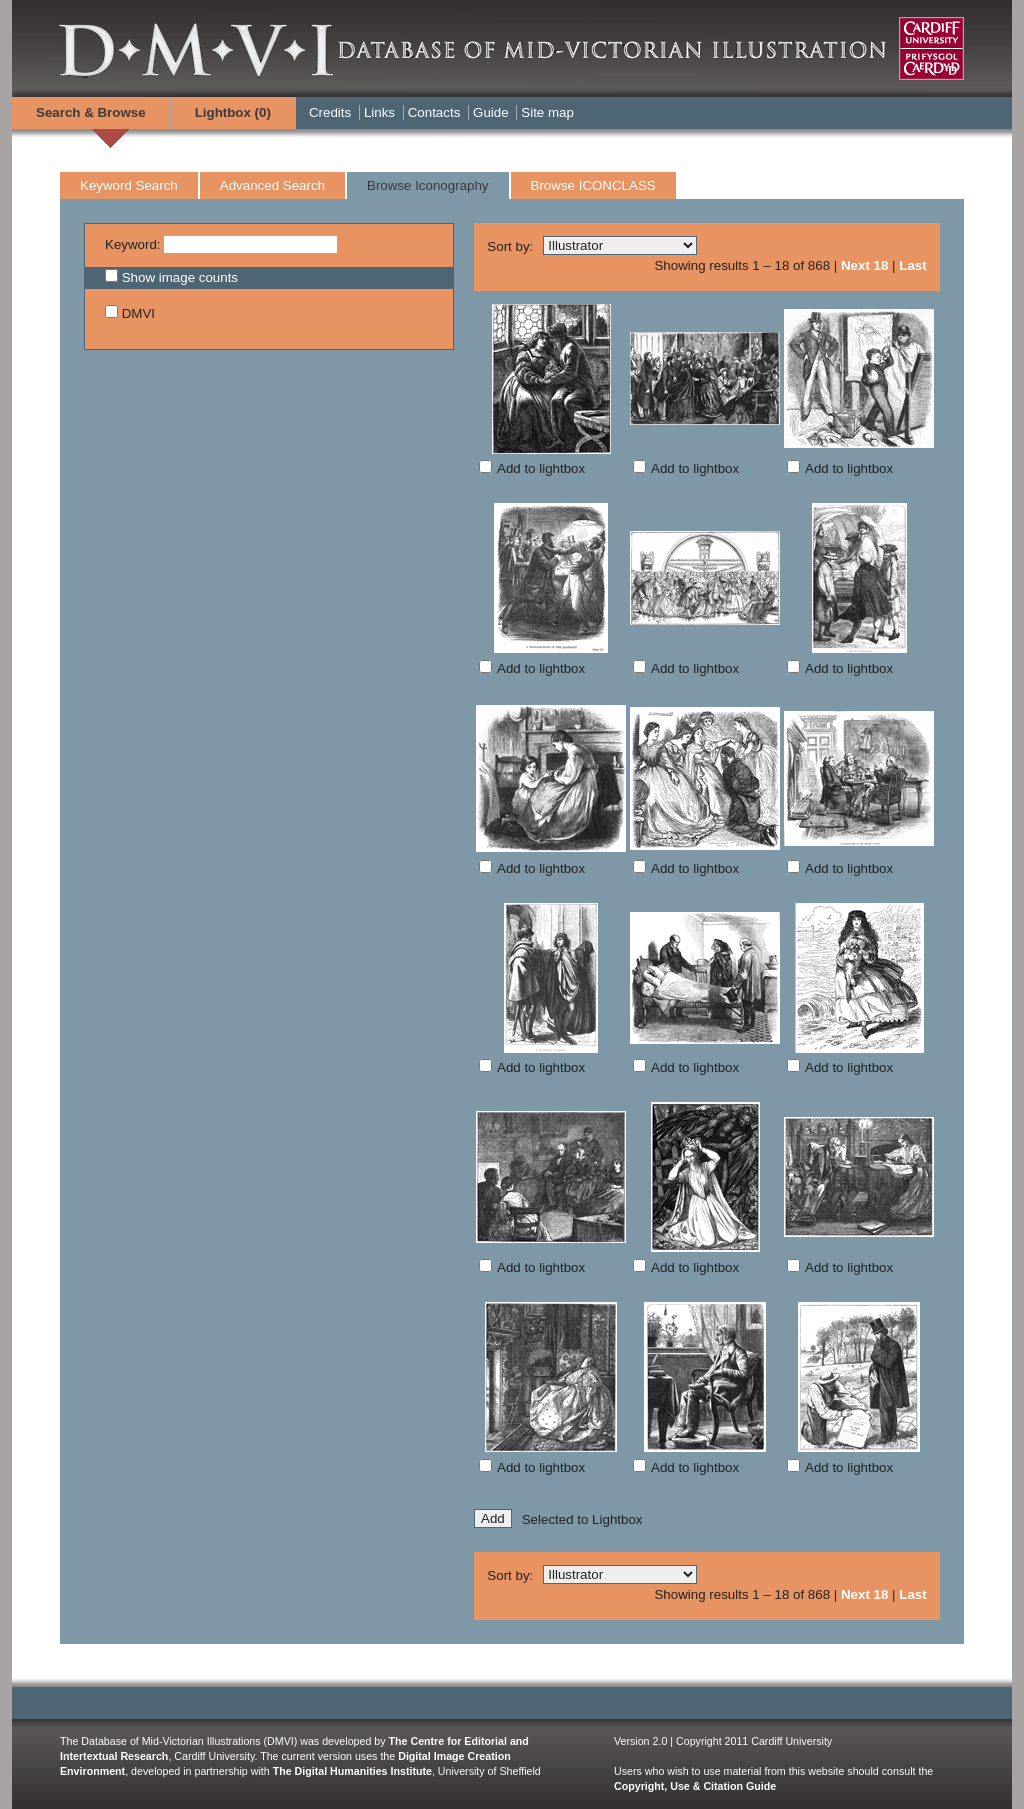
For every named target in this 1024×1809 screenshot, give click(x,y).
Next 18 (864, 265)
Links (379, 112)
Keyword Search (129, 185)
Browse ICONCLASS (593, 185)
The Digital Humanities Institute (352, 1771)
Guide (491, 112)
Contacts (434, 112)
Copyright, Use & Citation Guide (695, 1786)
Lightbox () (233, 112)
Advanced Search (272, 185)
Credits (330, 112)
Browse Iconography (428, 185)
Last (912, 265)
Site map (547, 112)
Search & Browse (91, 112)
